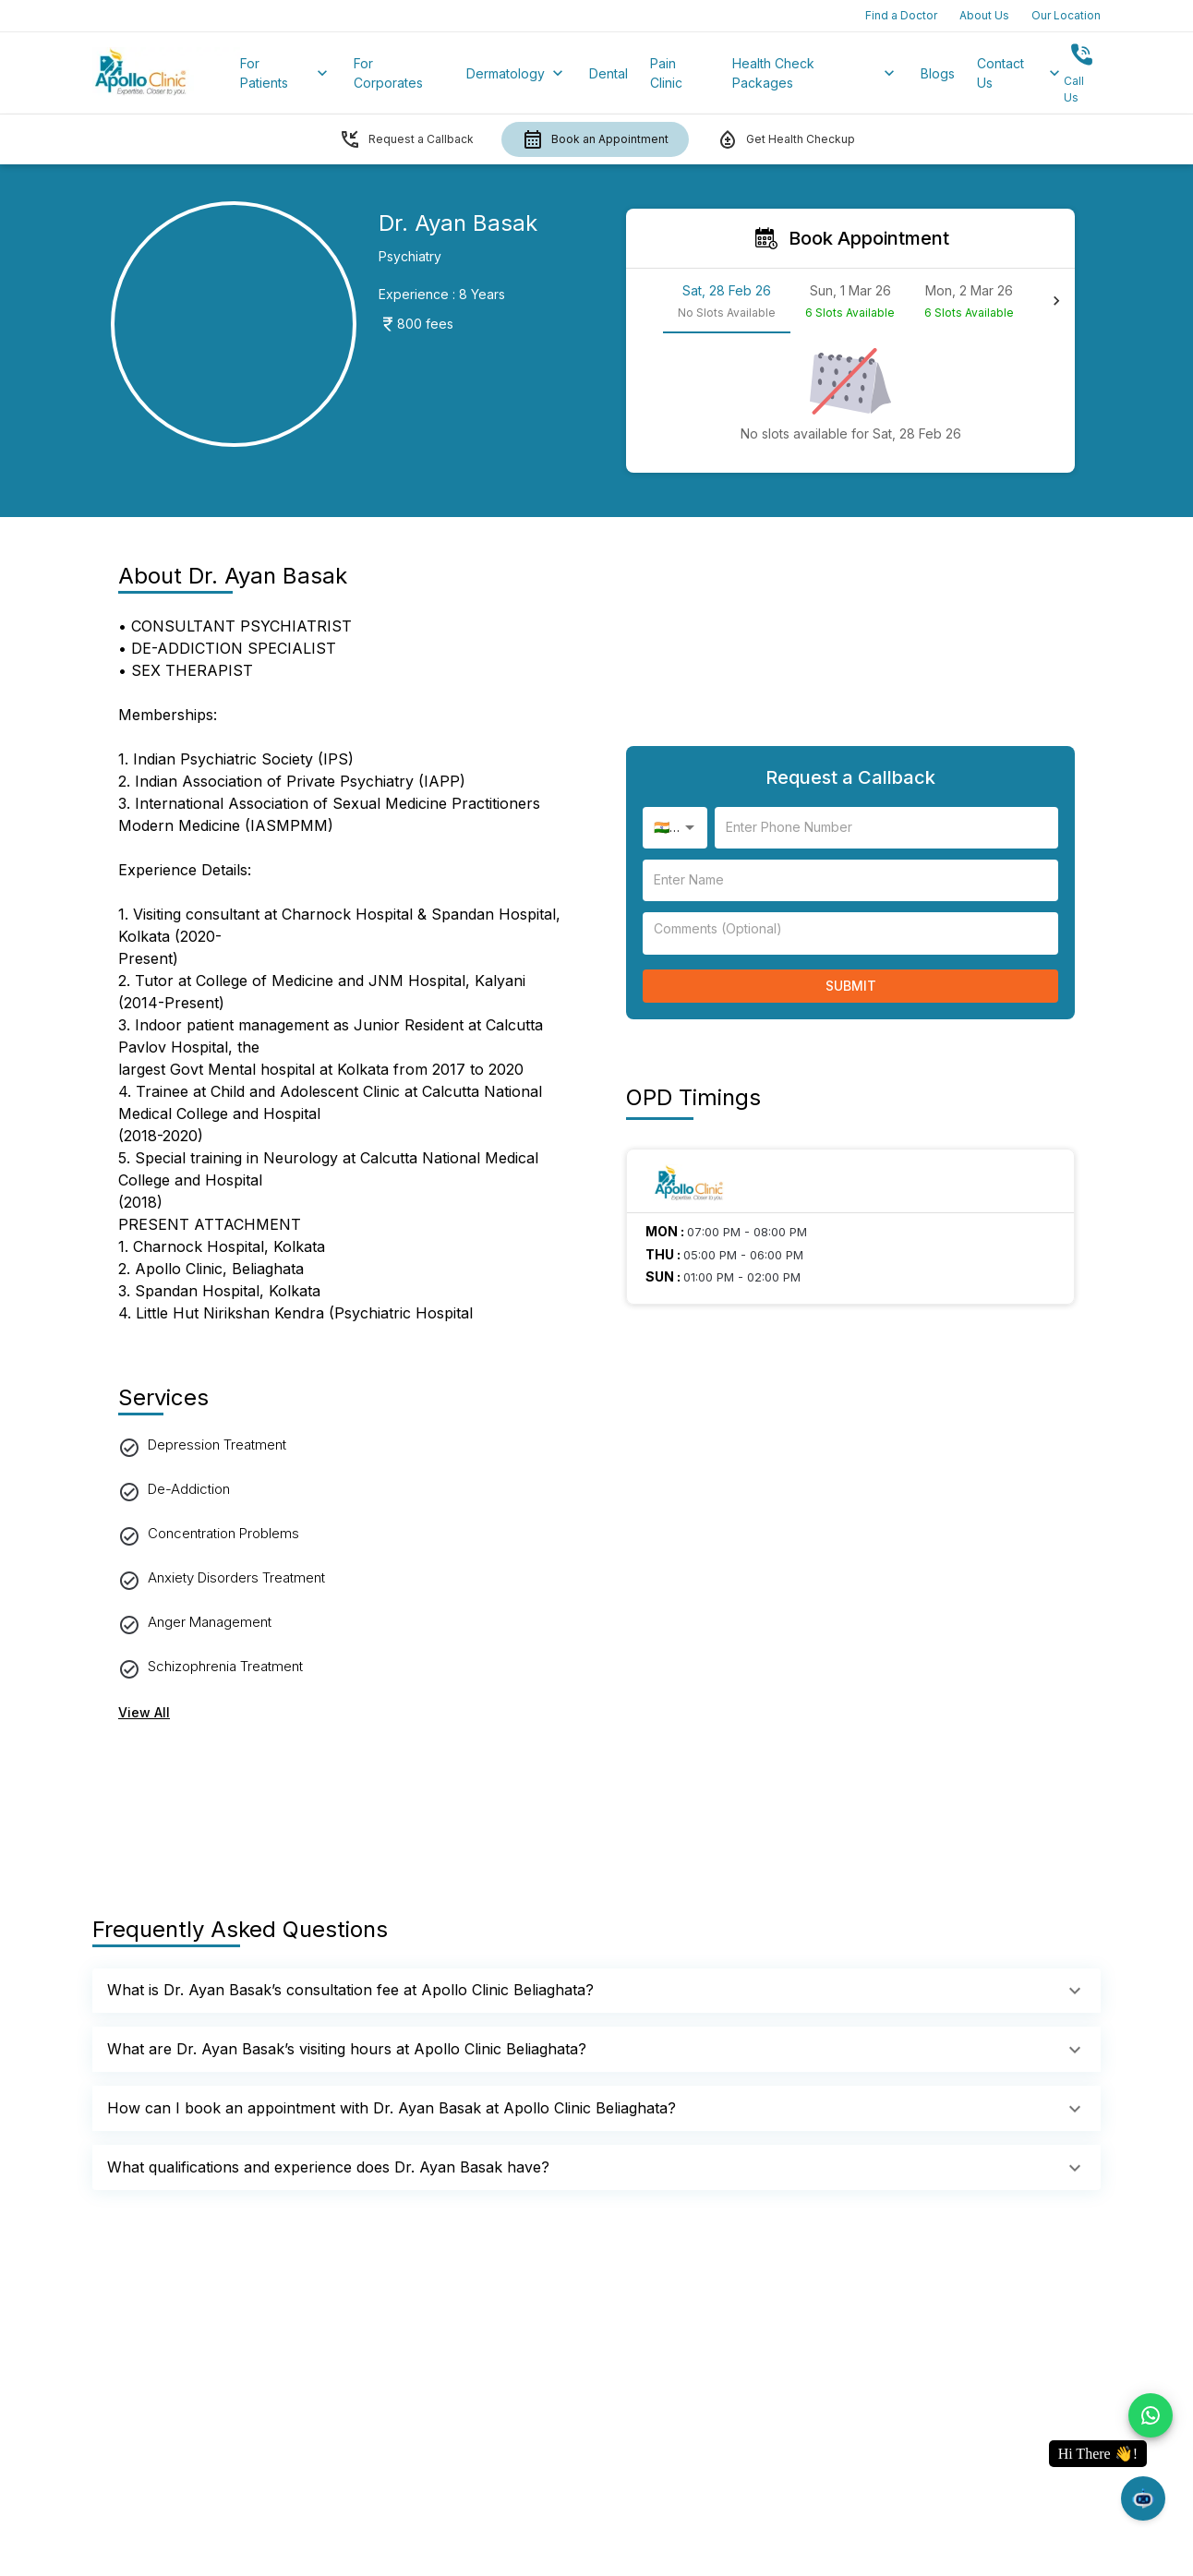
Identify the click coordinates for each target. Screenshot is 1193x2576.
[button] (596, 1990)
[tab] (726, 301)
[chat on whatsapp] (1150, 2415)
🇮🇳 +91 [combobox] (674, 827)
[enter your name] (886, 827)
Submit (850, 986)
